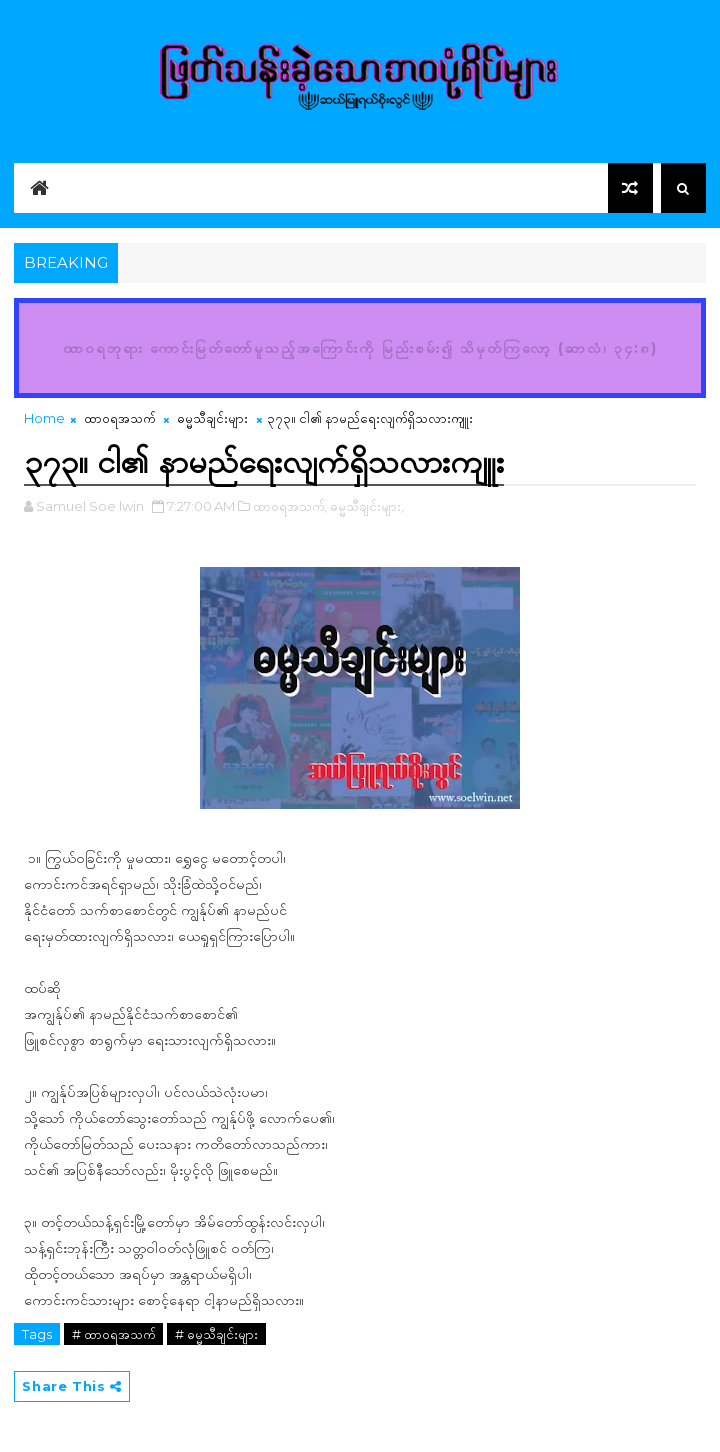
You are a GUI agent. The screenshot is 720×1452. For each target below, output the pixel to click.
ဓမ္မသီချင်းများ (212, 418)
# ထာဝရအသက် (113, 1334)
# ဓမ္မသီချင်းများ (216, 1334)
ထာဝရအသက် (119, 418)
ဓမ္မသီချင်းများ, (367, 506)
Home (44, 418)
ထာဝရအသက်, (290, 506)
